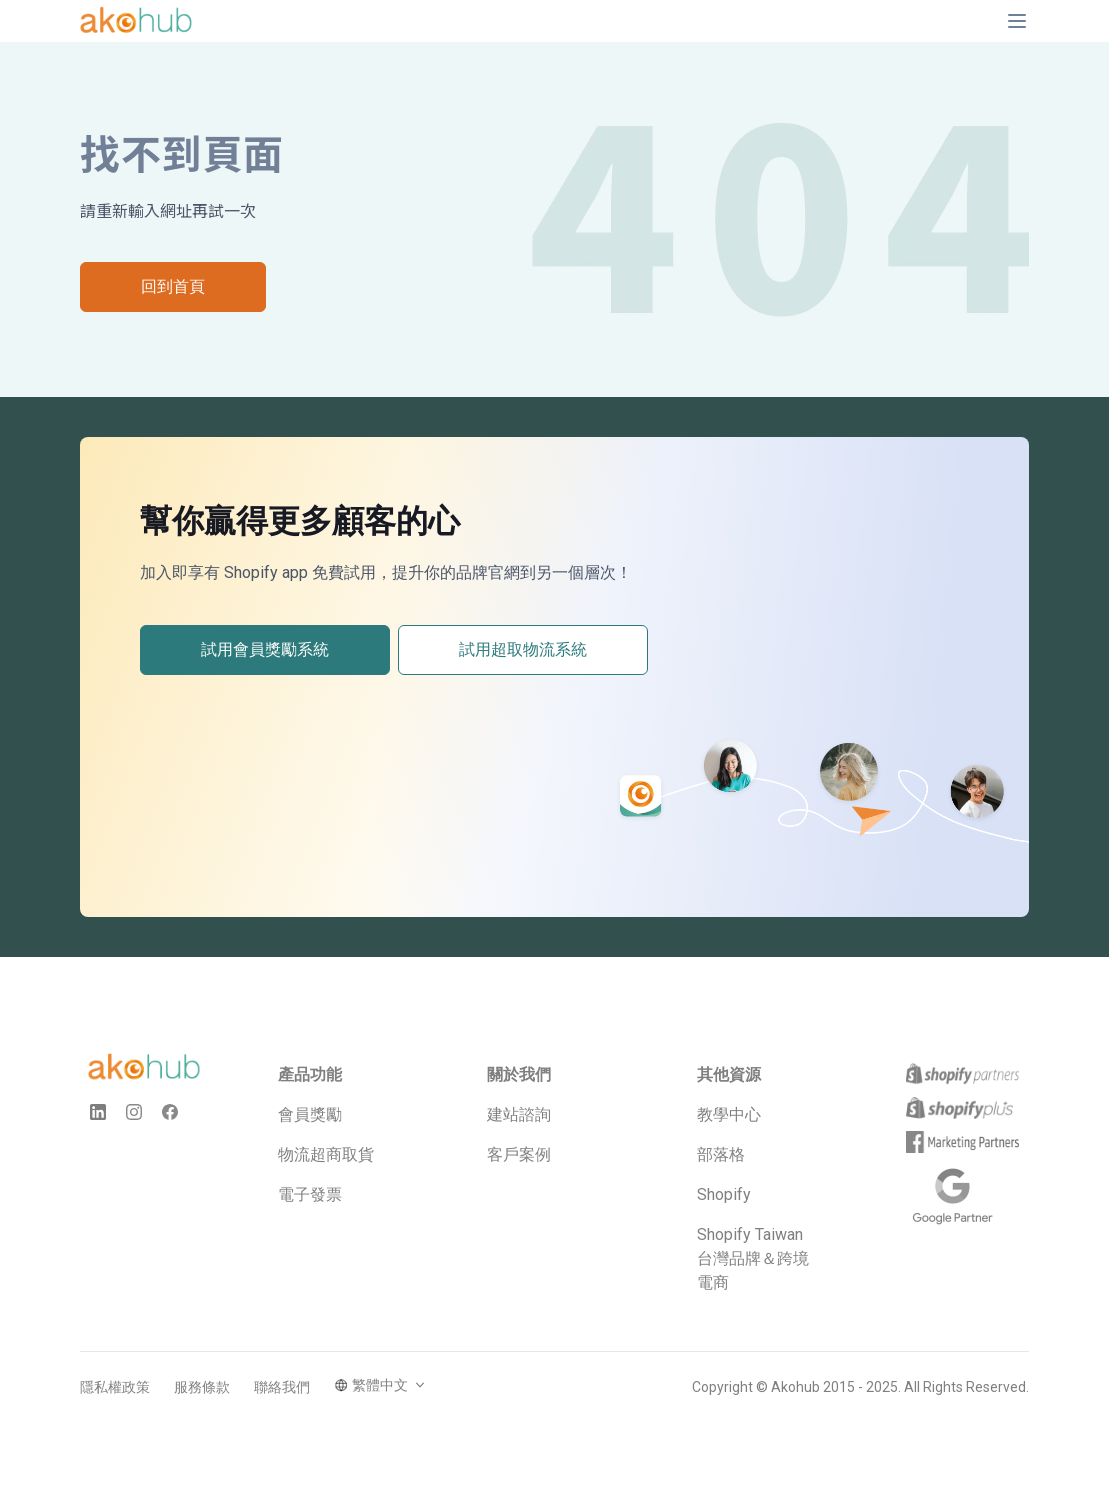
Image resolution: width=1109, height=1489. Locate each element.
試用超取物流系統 (523, 649)
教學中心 (729, 1114)
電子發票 (310, 1194)
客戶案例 (519, 1154)
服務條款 (202, 1387)
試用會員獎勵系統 (265, 649)
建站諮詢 (519, 1114)
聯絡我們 (282, 1387)
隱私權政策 (115, 1387)
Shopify (724, 1194)
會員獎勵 (310, 1114)
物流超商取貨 (326, 1154)
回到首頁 (173, 286)
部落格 (721, 1154)
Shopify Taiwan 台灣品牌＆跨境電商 (753, 1258)
